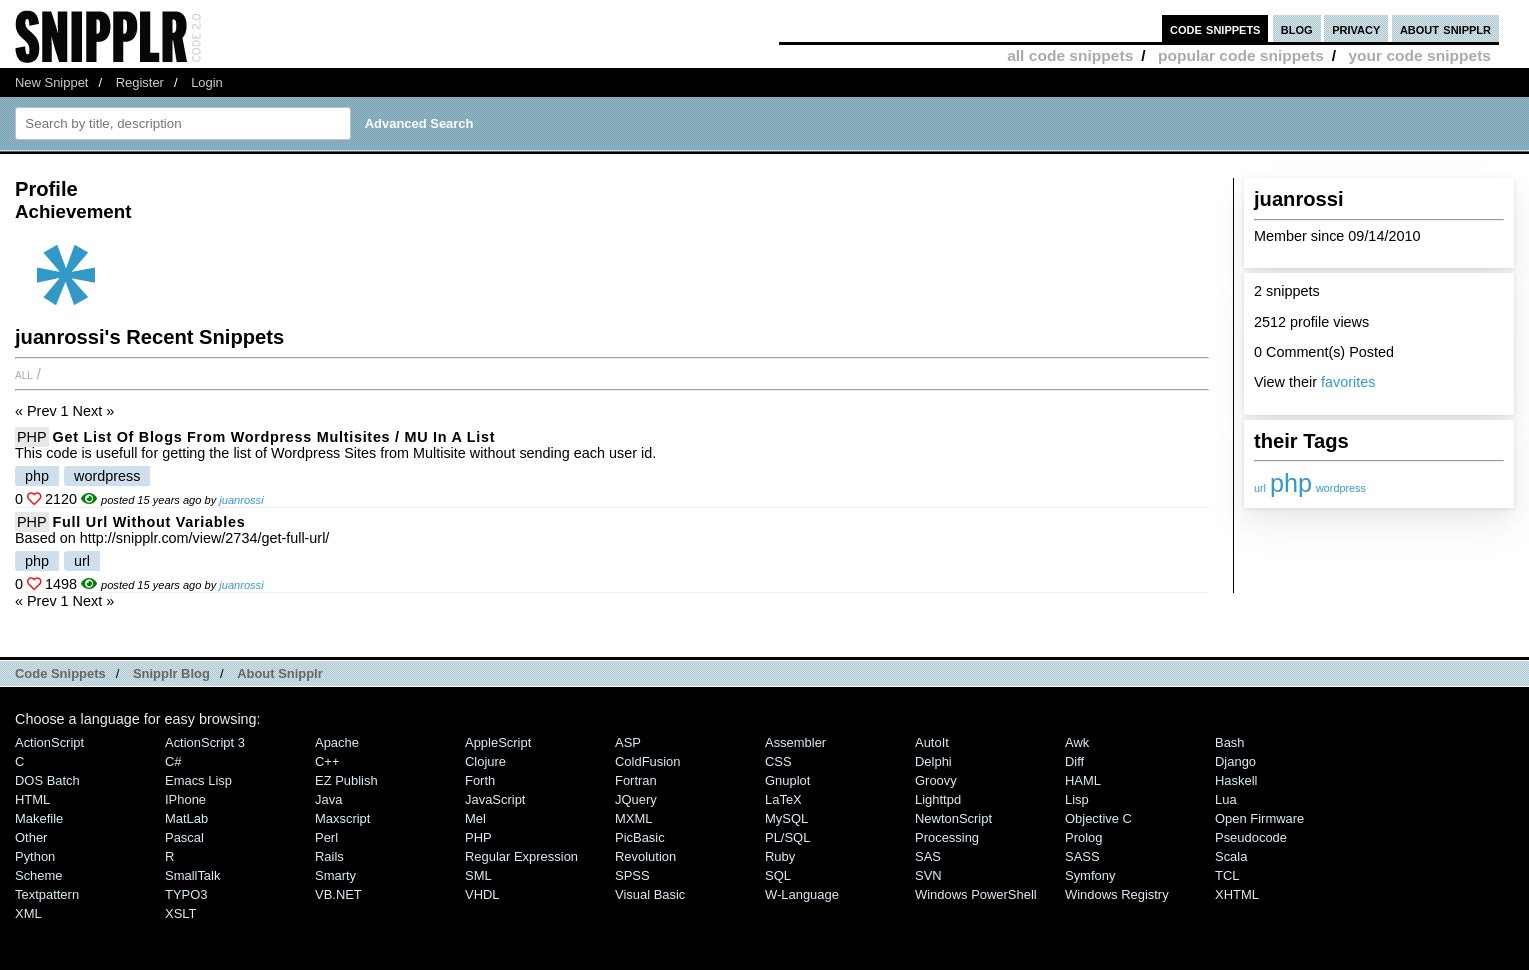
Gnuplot (787, 780)
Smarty (335, 875)
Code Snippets (60, 673)
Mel (475, 818)
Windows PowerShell (976, 894)
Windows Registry (1117, 894)
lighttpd (938, 799)
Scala (1231, 856)
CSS (778, 761)
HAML (1083, 780)
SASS (1082, 856)
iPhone (185, 799)
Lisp (1077, 799)
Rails (329, 856)
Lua (1226, 799)
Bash (1230, 742)
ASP (628, 742)
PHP (32, 437)
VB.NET (338, 894)
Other (31, 837)
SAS (928, 856)
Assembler (795, 742)
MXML (633, 818)
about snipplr (1445, 28)
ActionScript (49, 742)
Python (35, 856)
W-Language (802, 894)
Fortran (636, 780)
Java (328, 799)
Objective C (1098, 818)
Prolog (1083, 837)
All (24, 374)
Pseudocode (1251, 837)
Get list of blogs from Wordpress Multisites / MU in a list (274, 437)
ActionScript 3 (205, 742)
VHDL (482, 894)
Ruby (780, 856)
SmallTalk (192, 875)
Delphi (933, 761)
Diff (1074, 761)
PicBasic (640, 837)
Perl (326, 837)
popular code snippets (1241, 55)
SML (478, 875)
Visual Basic (650, 894)
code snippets (1215, 28)
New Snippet (51, 82)
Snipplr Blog (171, 673)
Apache (337, 742)
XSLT (180, 913)
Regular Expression (521, 856)
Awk (1077, 742)
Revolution (645, 856)
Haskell (1236, 780)
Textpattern (47, 894)
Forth (480, 780)
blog (1297, 28)
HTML (32, 799)
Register (140, 82)
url (1260, 488)
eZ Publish (346, 780)
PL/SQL (787, 837)
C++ (327, 761)
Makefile (39, 818)
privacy (1356, 28)
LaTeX (783, 799)
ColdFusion (648, 761)
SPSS (632, 875)
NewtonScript (953, 818)
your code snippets (1419, 55)
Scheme (39, 875)
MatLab (186, 818)
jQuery (636, 799)
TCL (1227, 875)
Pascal (184, 837)
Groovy (936, 780)
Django (1235, 761)
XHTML (1237, 894)
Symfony (1090, 875)
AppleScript (498, 742)
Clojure (485, 761)
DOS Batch (47, 780)
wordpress (1341, 488)
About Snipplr (280, 673)
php (1291, 483)
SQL (778, 875)
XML (28, 913)
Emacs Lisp (198, 780)
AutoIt (932, 742)
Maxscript (342, 818)
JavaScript (495, 799)
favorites (1348, 382)
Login (207, 82)
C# (173, 761)
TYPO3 (186, 894)
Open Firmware (1259, 818)
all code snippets (1070, 55)
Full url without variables (149, 522)
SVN (928, 875)
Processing (947, 837)
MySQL (786, 818)
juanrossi (241, 500)
